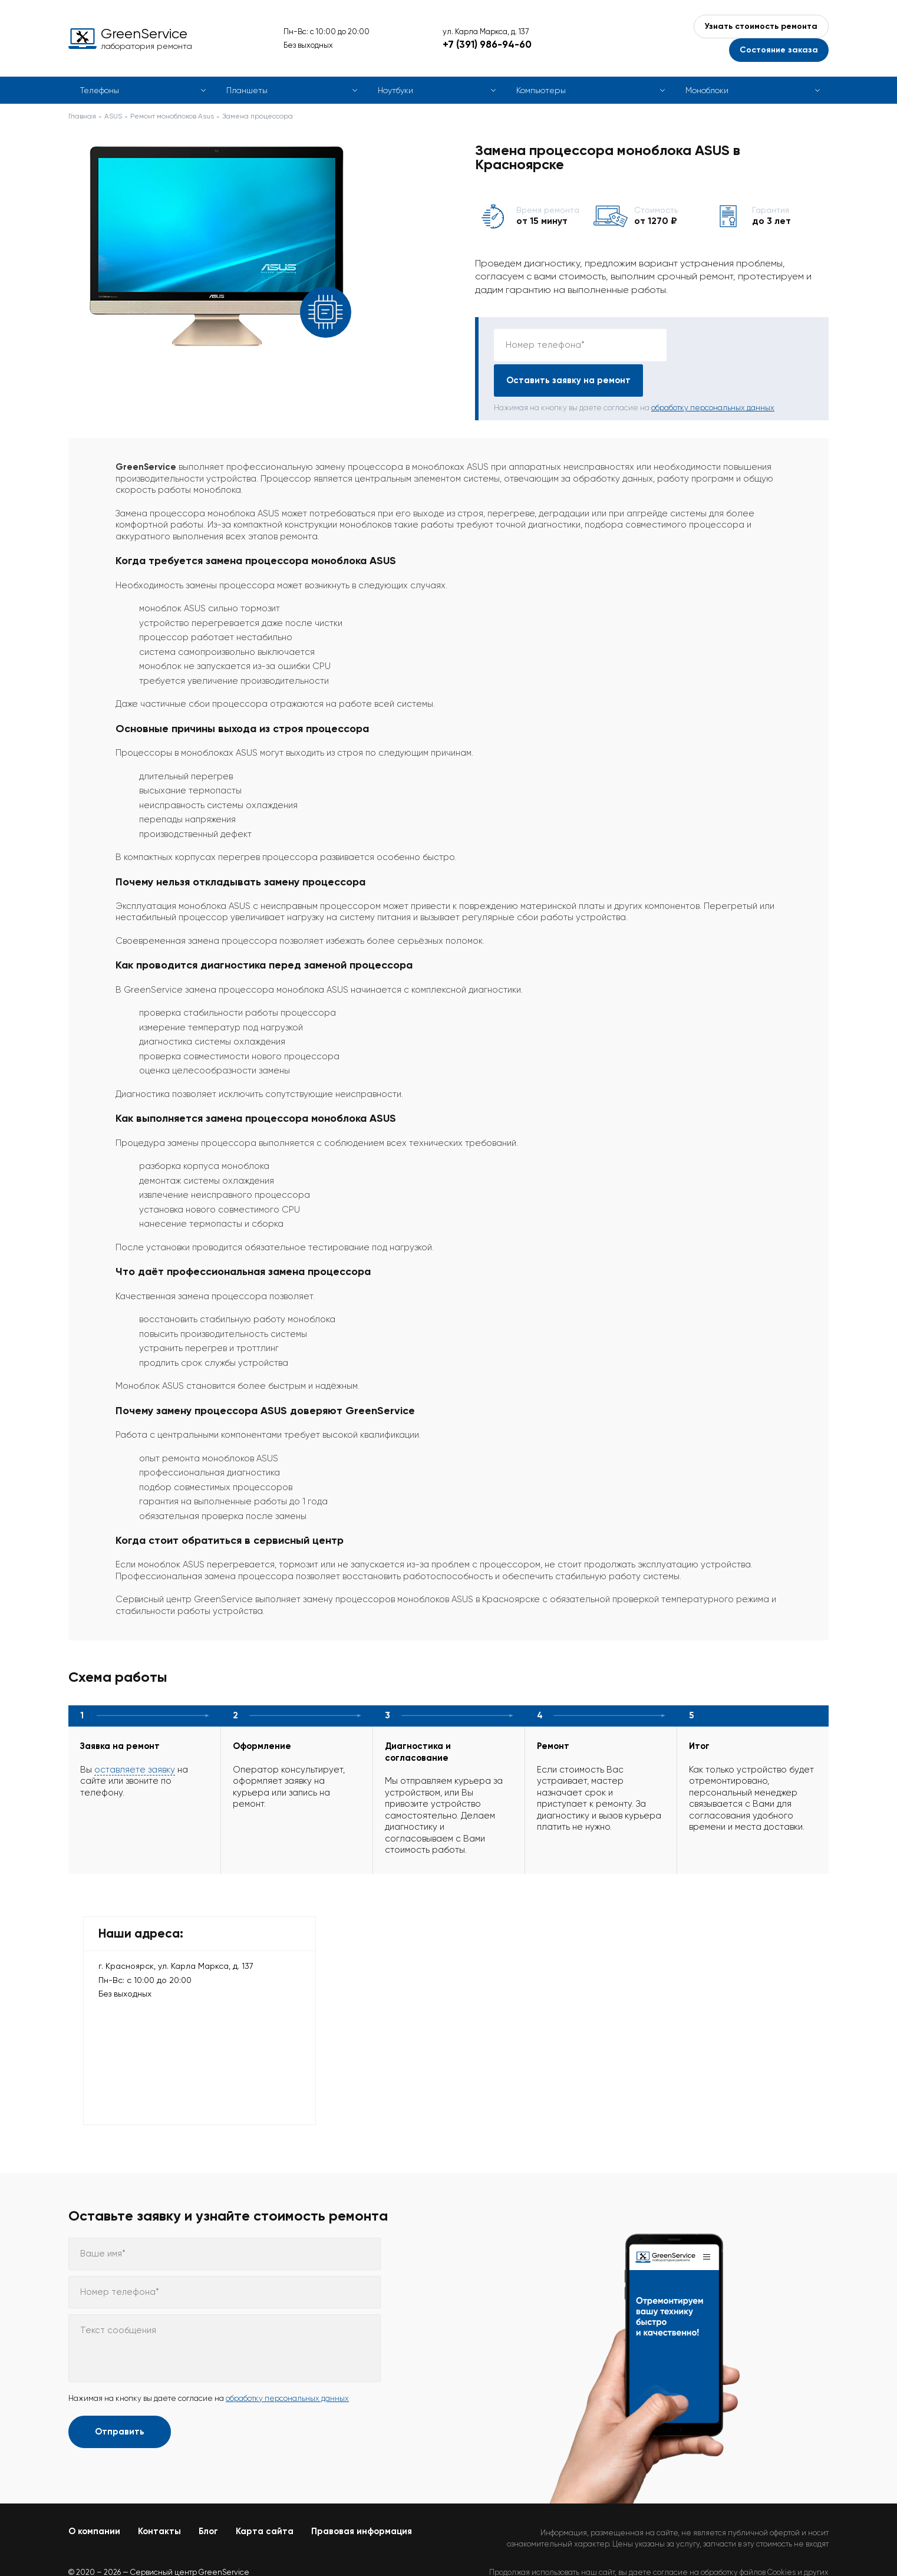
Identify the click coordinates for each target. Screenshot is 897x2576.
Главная (82, 116)
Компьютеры (541, 90)
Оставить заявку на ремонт (743, 345)
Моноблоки (706, 90)
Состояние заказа (779, 50)
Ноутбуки (395, 90)
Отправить (119, 2396)
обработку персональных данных (712, 372)
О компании (94, 2496)
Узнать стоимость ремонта (761, 26)
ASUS (113, 116)
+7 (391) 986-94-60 (487, 44)
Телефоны (99, 90)
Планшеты (247, 90)
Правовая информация (361, 2496)
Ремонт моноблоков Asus (172, 116)
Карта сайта (264, 2496)
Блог (208, 2496)
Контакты (159, 2496)
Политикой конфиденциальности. (768, 2546)
